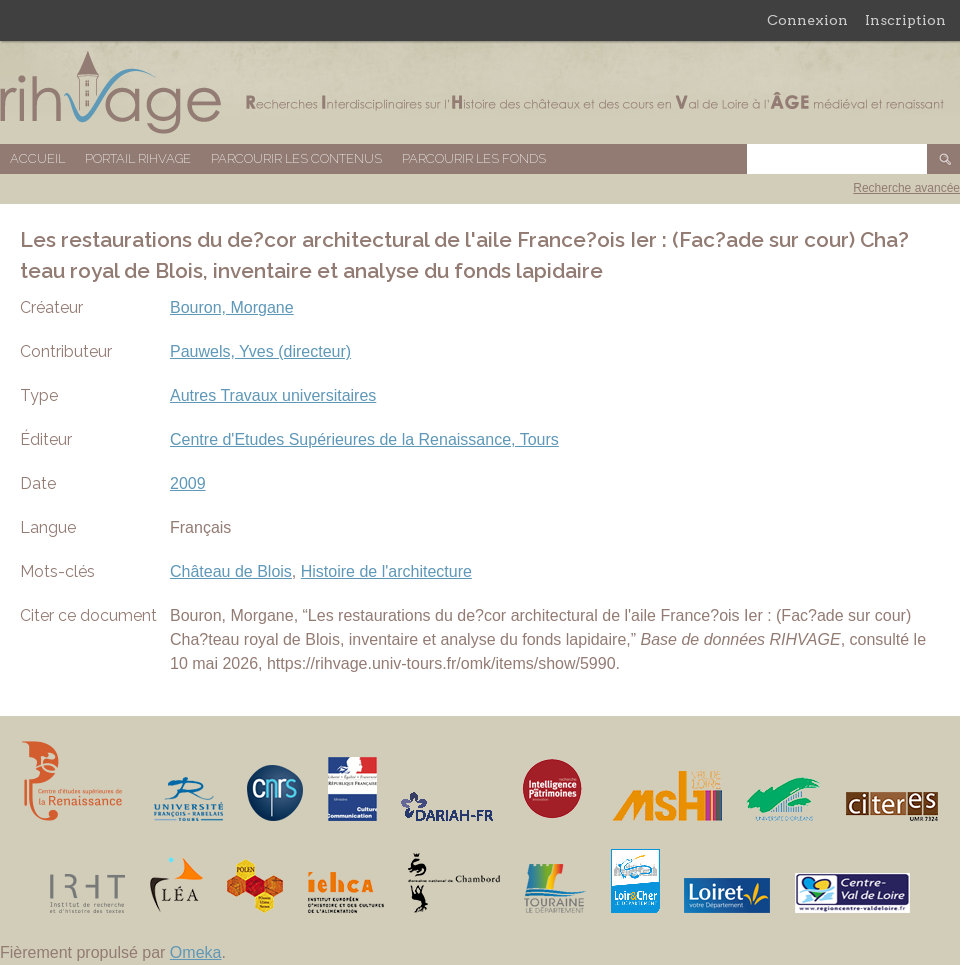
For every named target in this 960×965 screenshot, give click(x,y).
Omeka (196, 952)
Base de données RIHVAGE (480, 92)
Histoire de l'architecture (386, 571)
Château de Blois (231, 571)
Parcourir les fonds (474, 158)
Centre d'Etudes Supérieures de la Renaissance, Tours (364, 439)
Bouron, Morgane (232, 307)
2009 (188, 483)
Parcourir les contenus (296, 158)
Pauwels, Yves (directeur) (260, 351)
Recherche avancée (906, 188)
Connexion (807, 20)
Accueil (37, 158)
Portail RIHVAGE (138, 158)
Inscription (905, 20)
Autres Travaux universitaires (273, 395)
